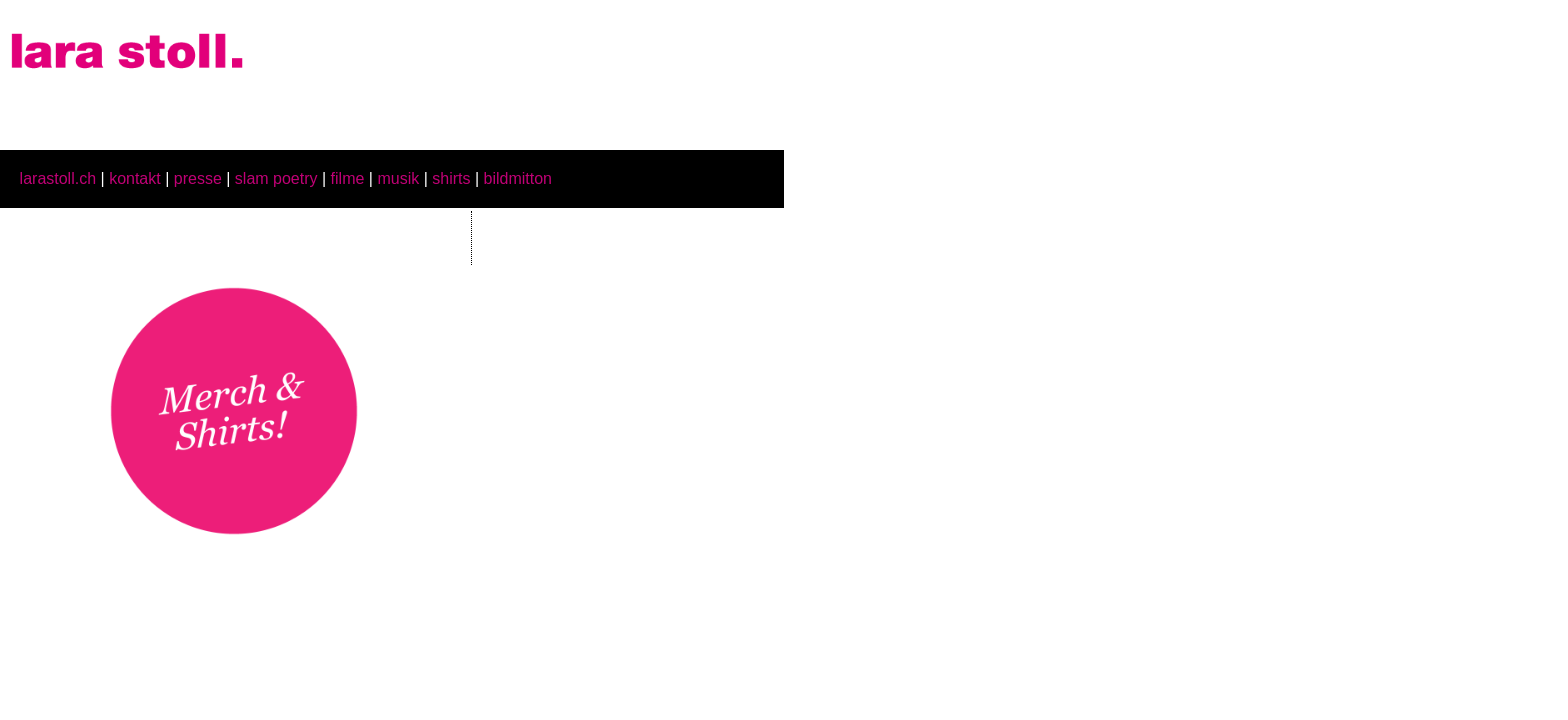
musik (398, 178)
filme (348, 178)
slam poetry (276, 178)
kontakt (135, 178)
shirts (451, 178)
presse (198, 178)
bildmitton (518, 178)
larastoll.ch (58, 178)
